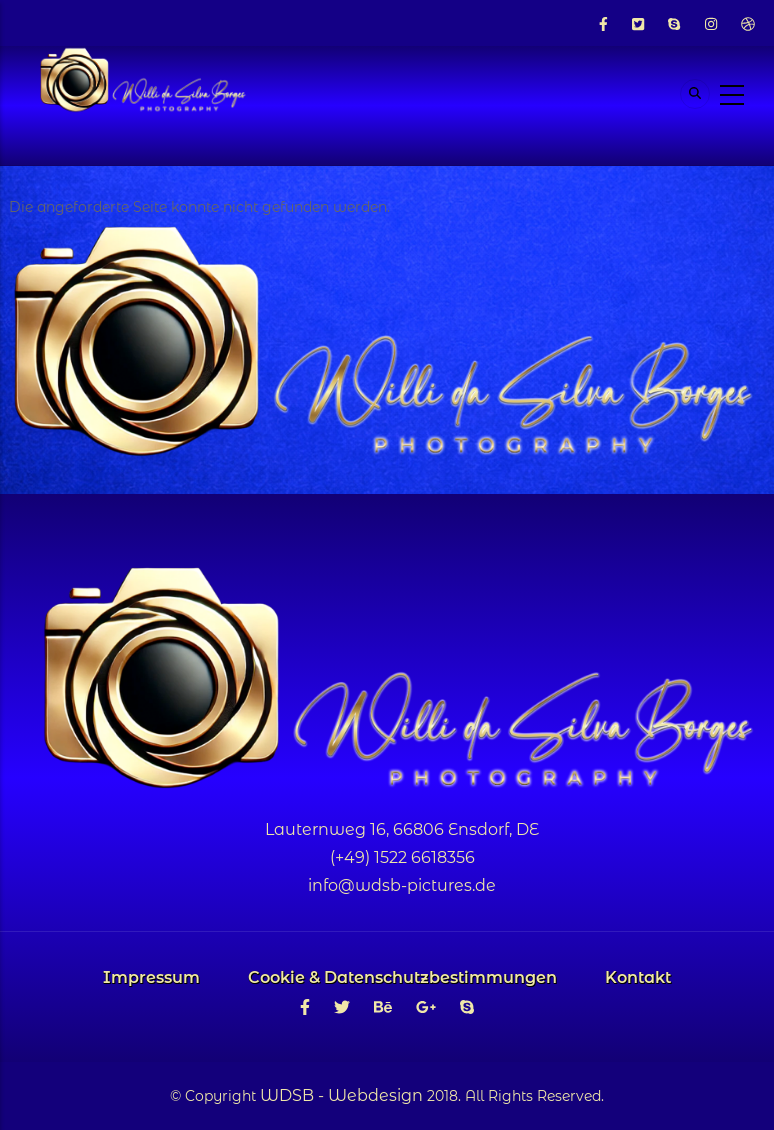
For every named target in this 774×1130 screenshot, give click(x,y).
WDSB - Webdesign (341, 1095)
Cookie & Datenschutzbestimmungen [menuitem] (402, 977)
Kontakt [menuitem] (638, 977)
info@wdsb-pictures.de (402, 885)
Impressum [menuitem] (151, 977)
